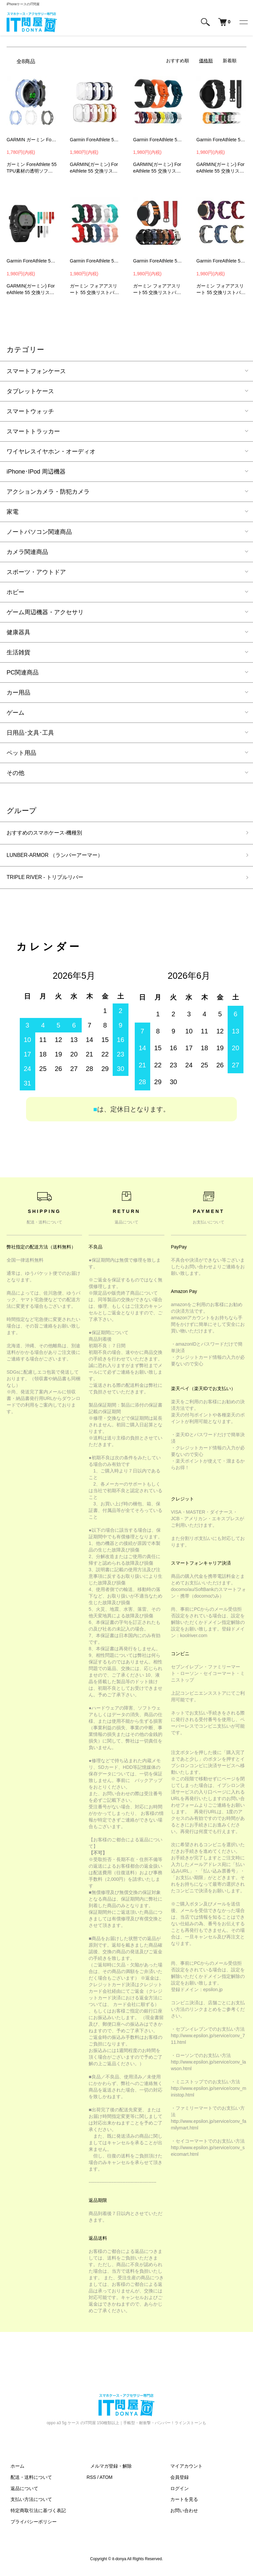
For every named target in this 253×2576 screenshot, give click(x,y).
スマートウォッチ (30, 411)
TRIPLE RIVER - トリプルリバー (50, 880)
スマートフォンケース (36, 371)
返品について (20, 2492)
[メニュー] (243, 22)
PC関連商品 (23, 672)
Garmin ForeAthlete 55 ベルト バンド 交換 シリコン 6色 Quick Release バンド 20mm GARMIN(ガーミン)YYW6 (32, 260)
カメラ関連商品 (27, 552)
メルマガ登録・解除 (107, 2470)
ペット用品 (21, 753)
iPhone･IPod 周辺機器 (36, 471)
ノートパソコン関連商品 (39, 532)
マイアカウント (182, 2470)
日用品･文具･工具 (30, 732)
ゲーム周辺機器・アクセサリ (45, 612)
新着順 (230, 60)
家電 (12, 511)
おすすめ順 (177, 60)
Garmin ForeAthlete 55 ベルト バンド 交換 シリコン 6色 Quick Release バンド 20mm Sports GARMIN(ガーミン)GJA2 (158, 139)
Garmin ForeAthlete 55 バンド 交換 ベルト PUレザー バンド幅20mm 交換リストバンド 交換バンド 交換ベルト (158, 260)
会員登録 (175, 2481)
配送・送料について (27, 2481)
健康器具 (18, 632)
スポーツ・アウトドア (36, 572)
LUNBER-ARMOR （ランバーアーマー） (61, 857)
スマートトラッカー (33, 431)
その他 (15, 773)
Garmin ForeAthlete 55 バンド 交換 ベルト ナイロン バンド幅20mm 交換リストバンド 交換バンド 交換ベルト (221, 260)
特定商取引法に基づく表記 (34, 2514)
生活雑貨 (18, 652)
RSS (91, 2481)
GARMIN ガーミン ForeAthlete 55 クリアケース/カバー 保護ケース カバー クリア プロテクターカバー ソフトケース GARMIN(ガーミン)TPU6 (32, 139)
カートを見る (180, 2503)
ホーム (13, 2470)
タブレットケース (30, 391)
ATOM (105, 2481)
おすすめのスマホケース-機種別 (49, 833)
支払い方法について (27, 2503)
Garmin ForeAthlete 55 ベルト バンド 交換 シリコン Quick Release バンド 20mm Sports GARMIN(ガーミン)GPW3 (221, 139)
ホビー (15, 592)
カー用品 (18, 692)
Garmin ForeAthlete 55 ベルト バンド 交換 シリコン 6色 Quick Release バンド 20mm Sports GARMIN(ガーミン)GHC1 (95, 139)
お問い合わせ (180, 2514)
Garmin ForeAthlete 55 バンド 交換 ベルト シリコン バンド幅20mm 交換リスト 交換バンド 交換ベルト (95, 260)
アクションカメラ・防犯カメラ (48, 491)
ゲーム (15, 712)
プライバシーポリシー (30, 2525)
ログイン (175, 2492)
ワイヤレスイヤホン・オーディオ (51, 451)
